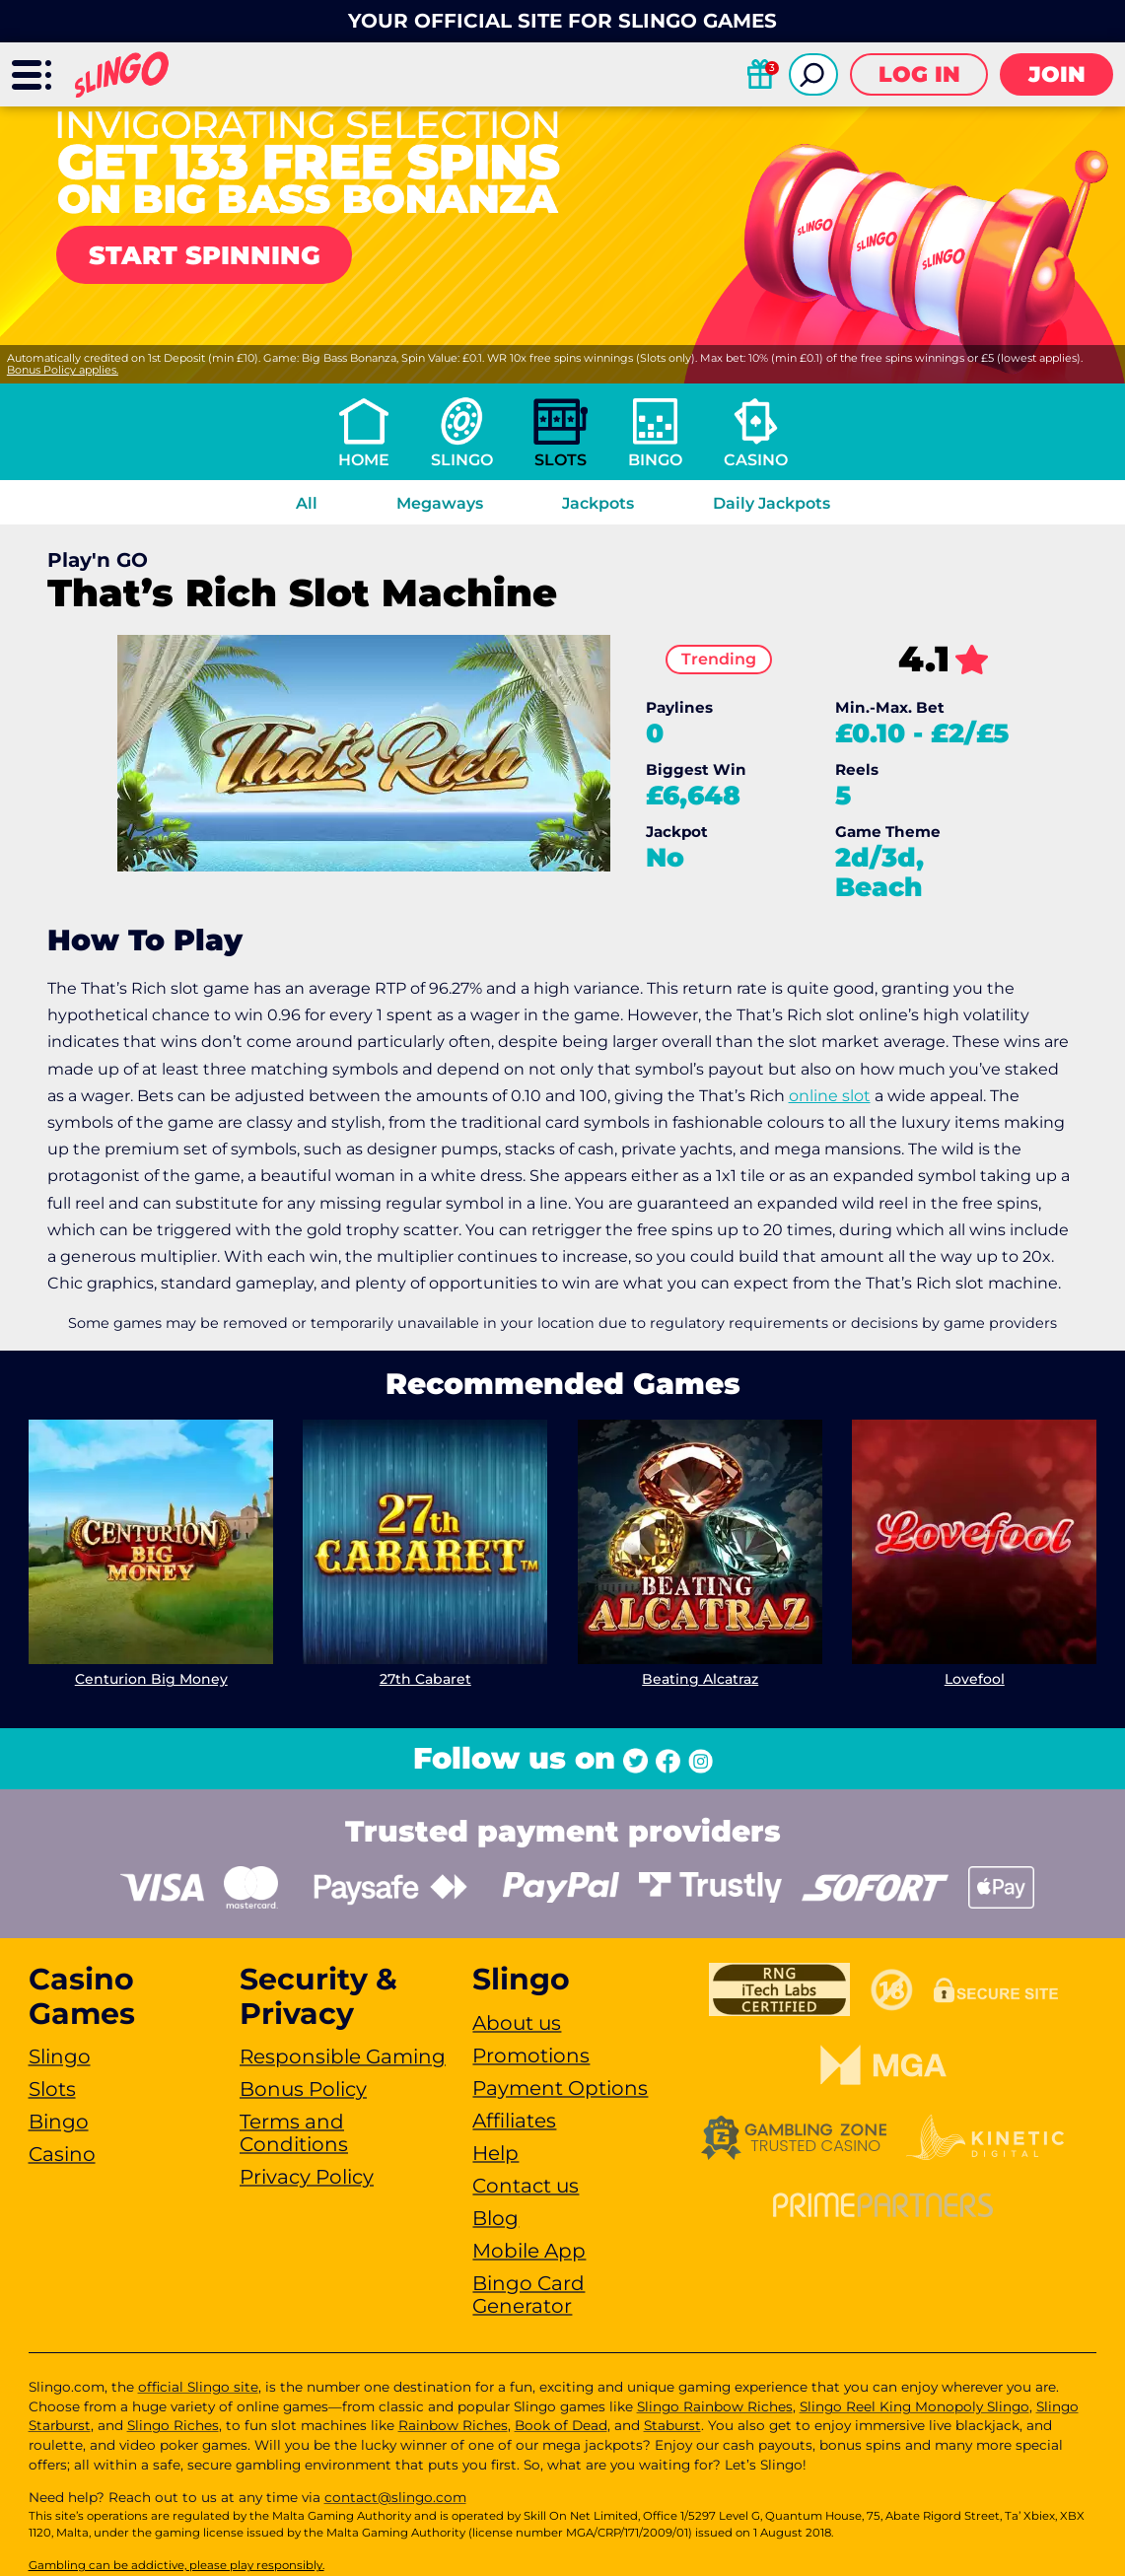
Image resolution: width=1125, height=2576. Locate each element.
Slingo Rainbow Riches (715, 2406)
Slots (560, 460)
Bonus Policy (303, 2089)
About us (516, 2023)
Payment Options (560, 2088)
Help (495, 2153)
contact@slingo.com (395, 2497)
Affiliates (514, 2120)
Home (363, 460)
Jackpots (598, 503)
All (306, 503)
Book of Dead (561, 2425)
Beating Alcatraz (700, 1679)
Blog (495, 2218)
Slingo (462, 460)
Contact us (525, 2185)
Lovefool (975, 1679)
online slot (830, 1095)
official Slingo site (198, 2387)
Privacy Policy (307, 2177)
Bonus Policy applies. (62, 370)
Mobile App (529, 2251)
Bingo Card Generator (528, 2294)
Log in (919, 74)
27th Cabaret (425, 1679)
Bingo (655, 460)
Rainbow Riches (453, 2425)
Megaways (439, 503)
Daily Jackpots (771, 503)
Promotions (531, 2055)
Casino (756, 460)
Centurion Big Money (150, 1679)
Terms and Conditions (294, 2133)
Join (1057, 74)
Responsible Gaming (343, 2056)
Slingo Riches (173, 2425)
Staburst (672, 2425)
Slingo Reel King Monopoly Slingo (914, 2406)
